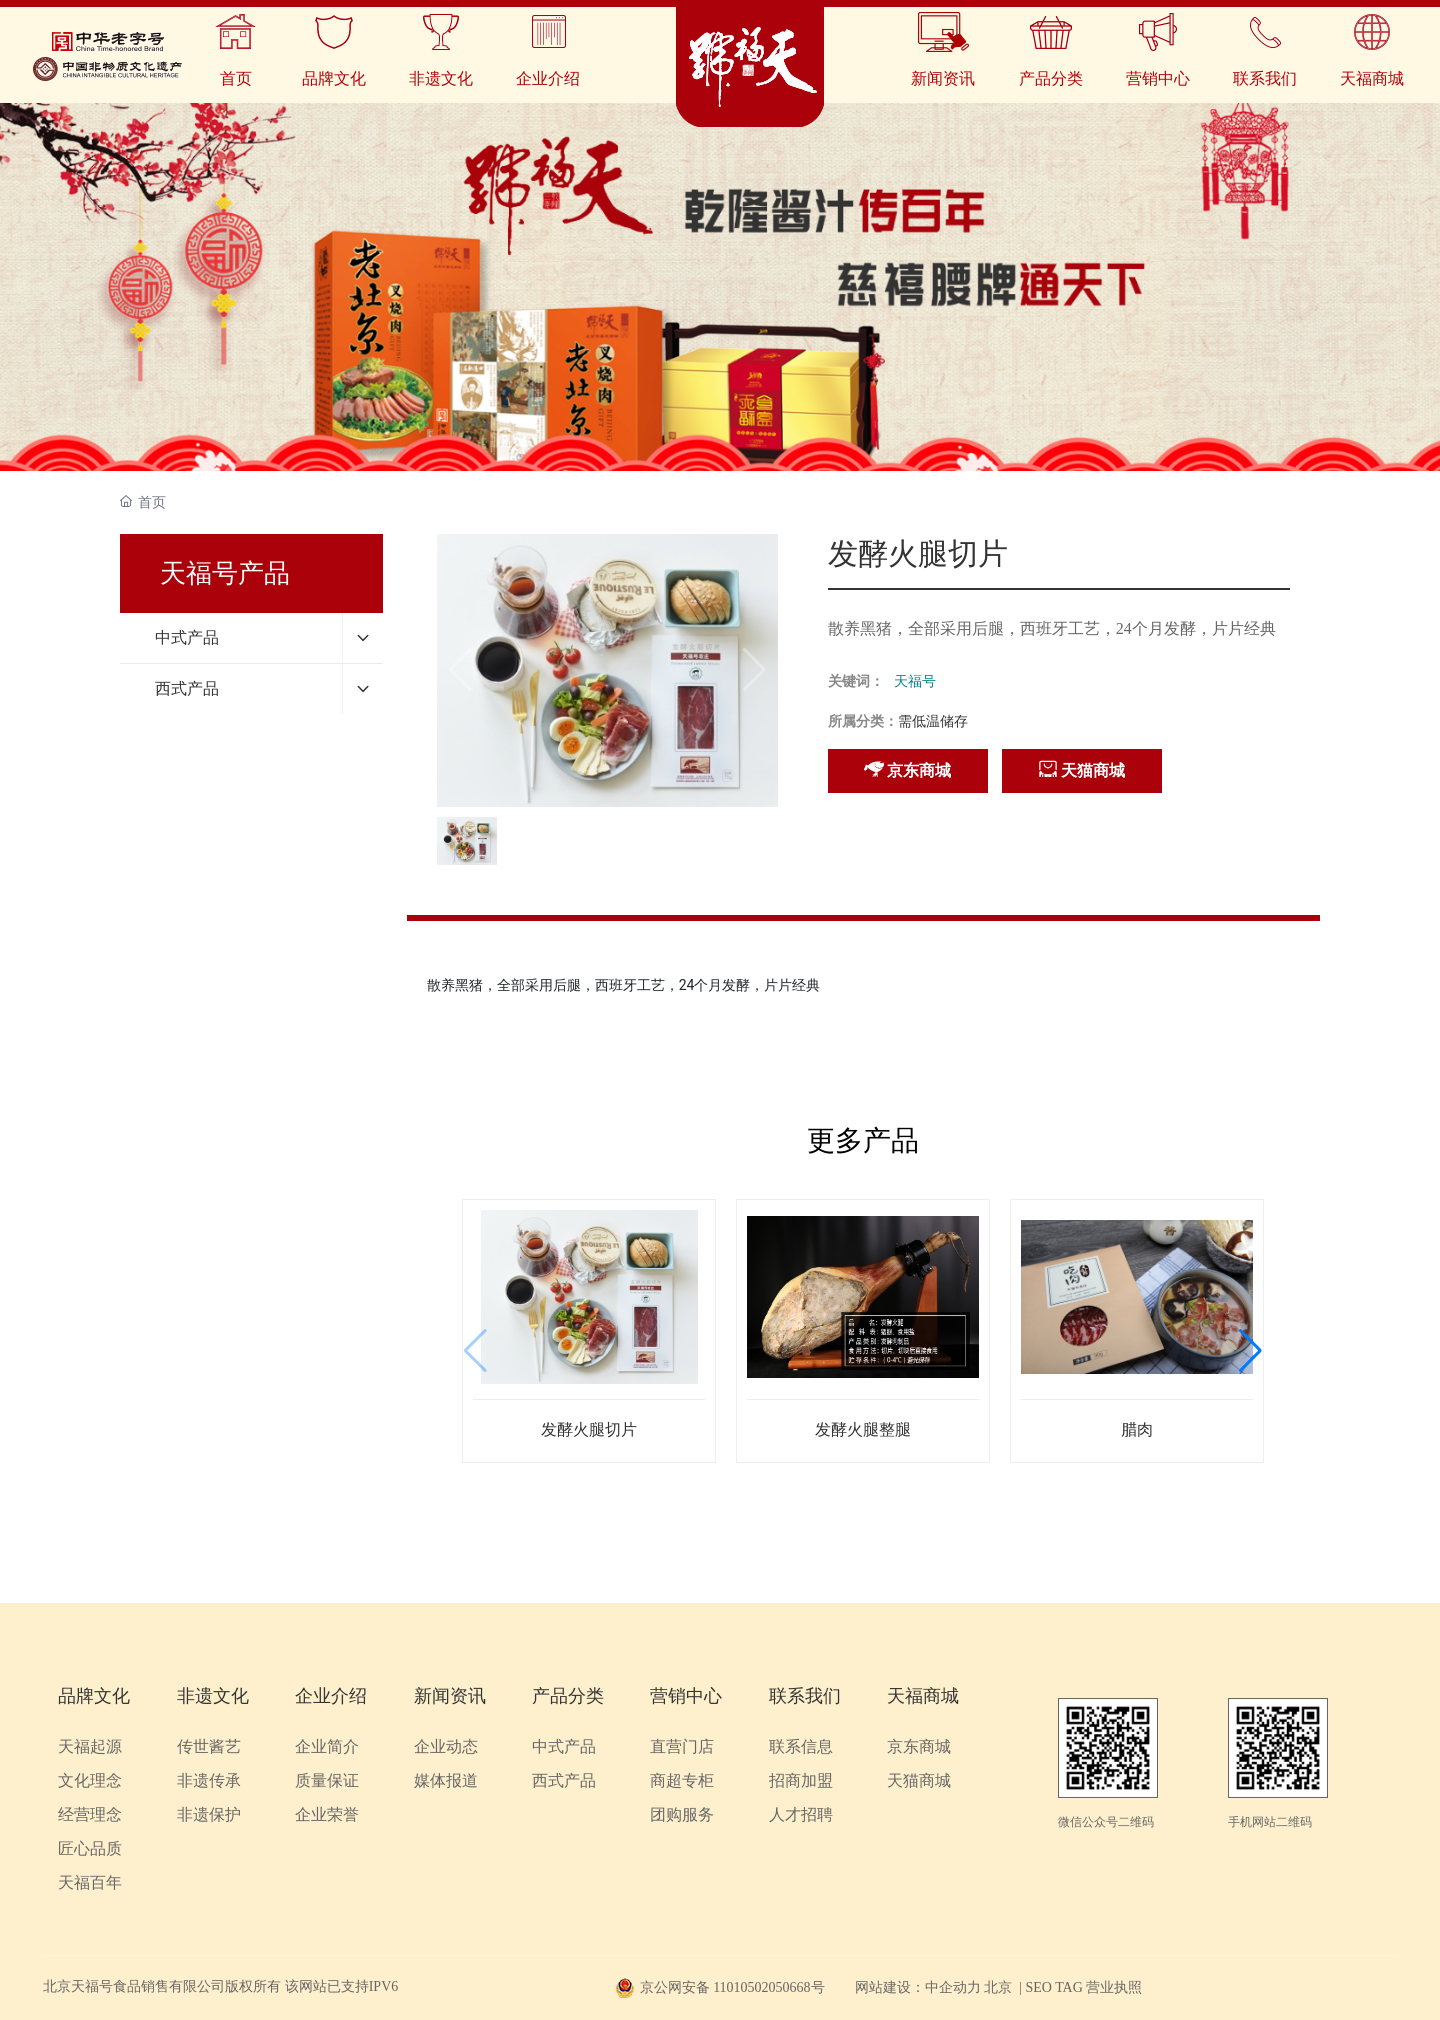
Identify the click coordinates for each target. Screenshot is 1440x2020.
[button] (1250, 1351)
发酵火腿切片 (589, 1429)
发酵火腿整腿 (863, 1429)
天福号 (915, 681)
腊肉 (1137, 1429)
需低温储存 (933, 721)
